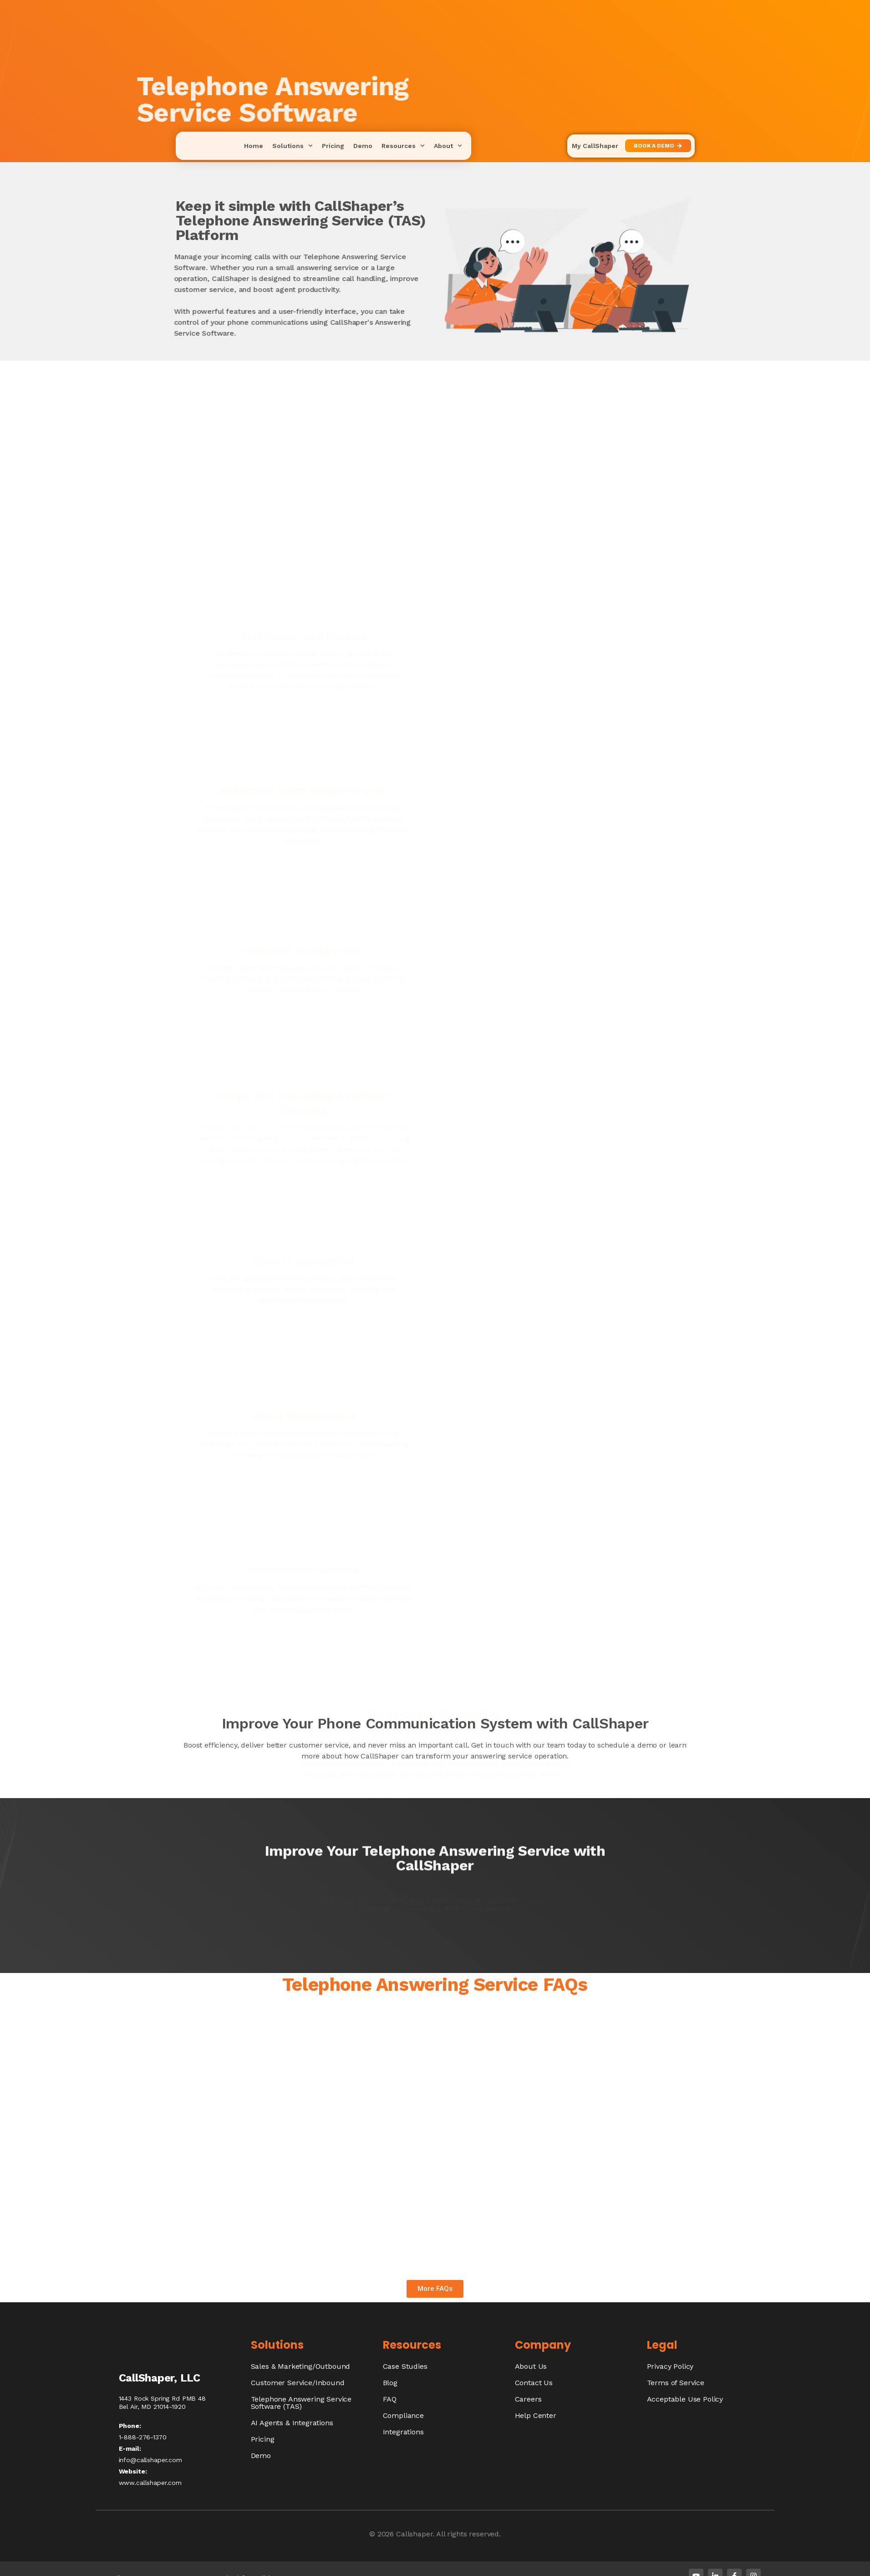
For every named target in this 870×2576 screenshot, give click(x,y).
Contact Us (534, 2382)
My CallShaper (595, 145)
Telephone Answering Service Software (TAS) (301, 2403)
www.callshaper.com (150, 2482)
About (448, 145)
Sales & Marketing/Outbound (301, 2366)
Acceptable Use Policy (685, 2399)
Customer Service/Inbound (298, 2382)
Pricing (333, 145)
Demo (362, 145)
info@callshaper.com (150, 2460)
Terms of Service (675, 2382)
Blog (390, 2382)
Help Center (535, 2415)
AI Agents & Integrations (292, 2422)
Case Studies (405, 2366)
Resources (403, 145)
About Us (531, 2366)
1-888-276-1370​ (143, 2437)
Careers (528, 2399)
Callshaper (414, 2534)
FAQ (390, 2399)
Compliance (403, 2415)
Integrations (403, 2432)
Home (253, 145)
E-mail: (130, 2448)
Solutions (292, 145)
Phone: (130, 2425)
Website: (133, 2471)
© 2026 (382, 2534)
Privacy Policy (670, 2366)
